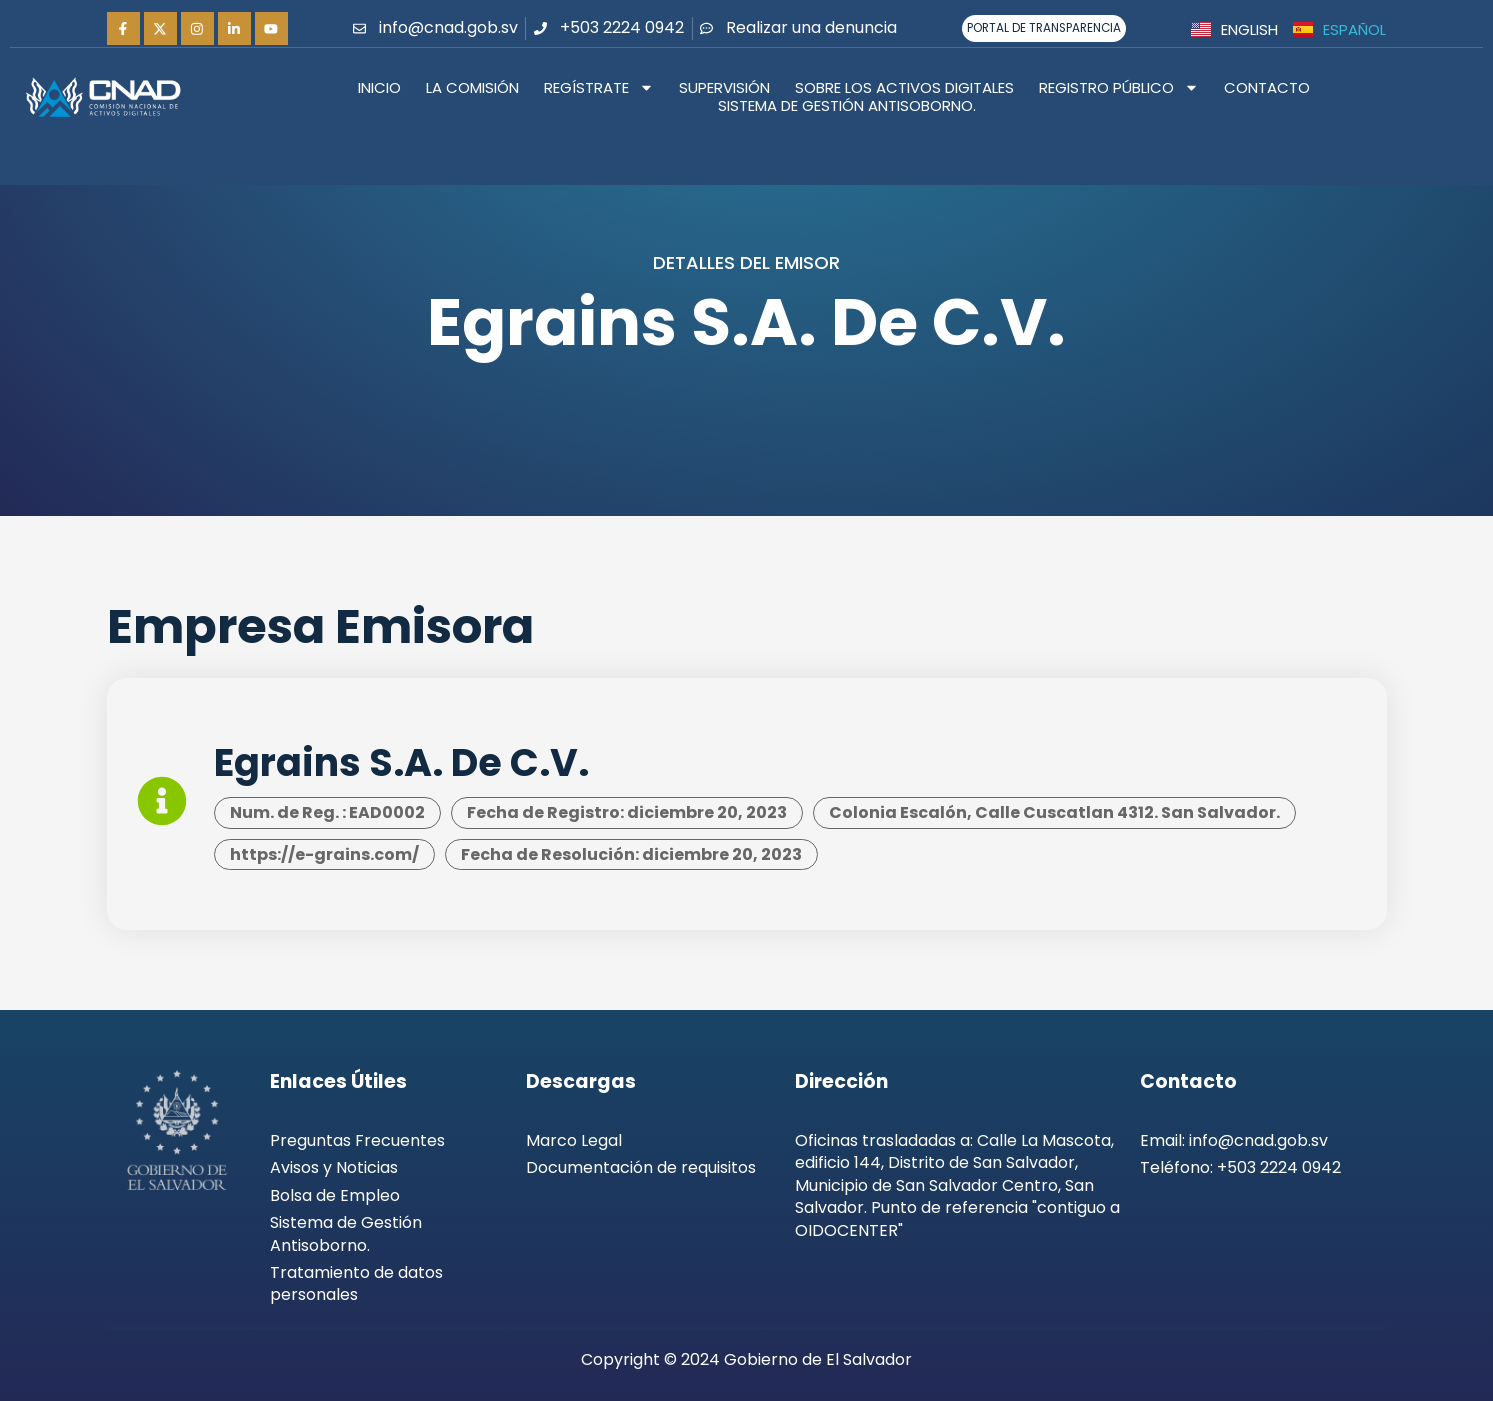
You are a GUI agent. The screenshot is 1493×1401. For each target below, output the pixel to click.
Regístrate (599, 88)
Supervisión (724, 88)
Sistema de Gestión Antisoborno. (847, 107)
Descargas (581, 1081)
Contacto (1267, 88)
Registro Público (1119, 88)
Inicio (379, 88)
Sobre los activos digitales (904, 88)
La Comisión (472, 88)
